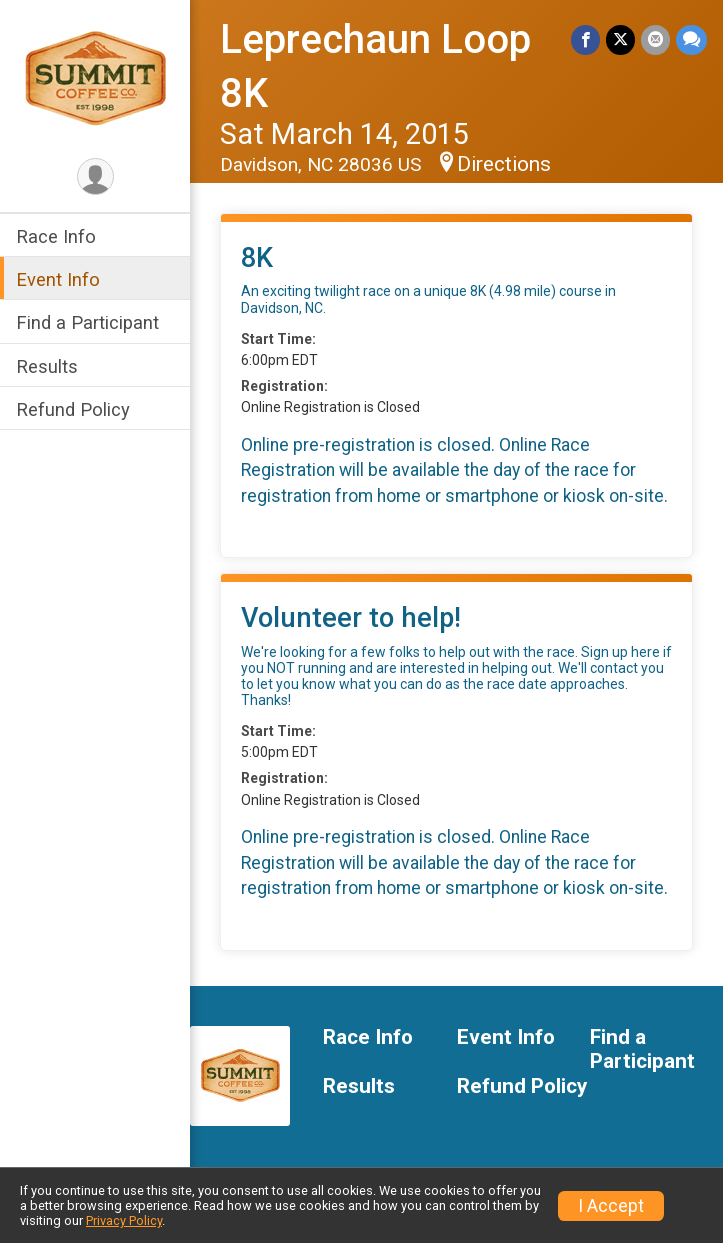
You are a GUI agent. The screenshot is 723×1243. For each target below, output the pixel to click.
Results (47, 366)
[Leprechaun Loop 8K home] (95, 77)
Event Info (58, 279)
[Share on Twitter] (620, 39)
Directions (504, 164)
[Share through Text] (691, 39)
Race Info (56, 236)
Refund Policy (73, 409)
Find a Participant (87, 322)
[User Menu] (95, 176)
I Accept (611, 1206)
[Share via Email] (655, 39)
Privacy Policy (124, 1220)
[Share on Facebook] (585, 39)
